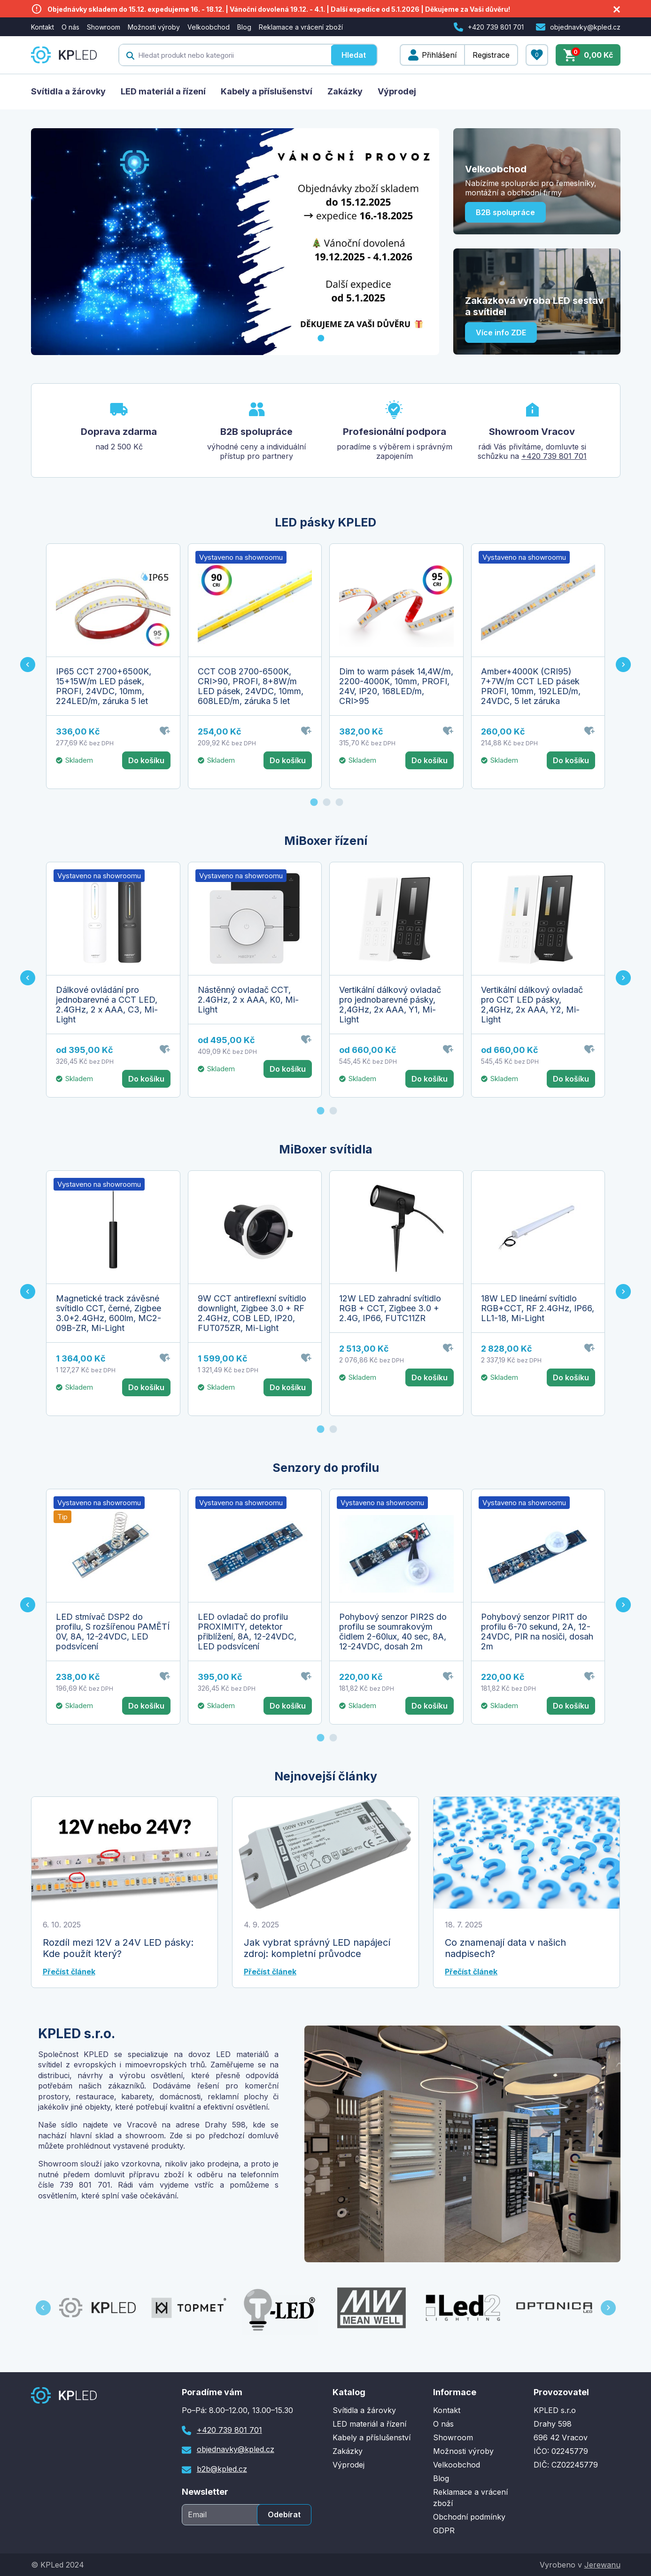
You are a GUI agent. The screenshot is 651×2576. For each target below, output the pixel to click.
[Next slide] (623, 664)
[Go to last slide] (27, 664)
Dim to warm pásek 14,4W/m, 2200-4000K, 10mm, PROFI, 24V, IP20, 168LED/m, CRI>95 (396, 686)
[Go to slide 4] (359, 338)
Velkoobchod (208, 27)
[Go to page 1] (314, 802)
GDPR (444, 2530)
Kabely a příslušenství (266, 91)
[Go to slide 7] (397, 338)
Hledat (353, 55)
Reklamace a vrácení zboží (301, 27)
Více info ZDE (501, 332)
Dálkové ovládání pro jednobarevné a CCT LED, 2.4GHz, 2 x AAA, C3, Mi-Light (107, 1004)
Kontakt (42, 27)
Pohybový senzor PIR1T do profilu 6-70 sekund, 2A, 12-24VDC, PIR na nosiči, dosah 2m (537, 1631)
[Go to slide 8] (409, 338)
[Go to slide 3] (346, 338)
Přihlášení (439, 55)
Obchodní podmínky (469, 2517)
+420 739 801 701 (496, 27)
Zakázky (345, 91)
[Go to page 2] (327, 802)
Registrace (491, 55)
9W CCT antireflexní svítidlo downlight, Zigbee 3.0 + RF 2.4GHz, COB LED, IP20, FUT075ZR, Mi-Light (252, 1313)
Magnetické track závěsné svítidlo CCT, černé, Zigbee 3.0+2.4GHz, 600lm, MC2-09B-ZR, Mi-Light (108, 1313)
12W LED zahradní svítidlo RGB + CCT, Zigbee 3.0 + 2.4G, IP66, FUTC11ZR (390, 1308)
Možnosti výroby (154, 27)
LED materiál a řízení (163, 91)
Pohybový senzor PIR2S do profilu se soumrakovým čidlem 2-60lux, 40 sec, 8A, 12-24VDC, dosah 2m (393, 1631)
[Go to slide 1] (321, 338)
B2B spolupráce (505, 212)
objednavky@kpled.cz (585, 27)
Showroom (103, 27)
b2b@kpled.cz (222, 2469)
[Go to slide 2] (333, 338)
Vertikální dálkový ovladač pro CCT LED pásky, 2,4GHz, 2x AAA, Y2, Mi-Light (532, 1004)
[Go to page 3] (339, 802)
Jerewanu (602, 2564)
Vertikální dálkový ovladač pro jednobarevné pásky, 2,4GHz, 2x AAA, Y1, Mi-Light (390, 1004)
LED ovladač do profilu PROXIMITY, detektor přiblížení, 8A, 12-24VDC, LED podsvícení (247, 1631)
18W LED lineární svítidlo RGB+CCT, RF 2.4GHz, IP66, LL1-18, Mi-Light (537, 1308)
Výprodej (397, 91)
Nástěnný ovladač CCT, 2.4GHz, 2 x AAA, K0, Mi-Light (248, 999)
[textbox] (225, 55)
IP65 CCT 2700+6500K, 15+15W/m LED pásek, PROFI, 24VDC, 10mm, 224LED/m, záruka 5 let (103, 686)
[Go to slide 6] (384, 338)
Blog (244, 27)
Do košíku (146, 760)
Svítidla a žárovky (68, 91)
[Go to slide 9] (422, 338)
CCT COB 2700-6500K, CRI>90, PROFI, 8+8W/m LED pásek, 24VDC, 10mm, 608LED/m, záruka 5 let (250, 686)
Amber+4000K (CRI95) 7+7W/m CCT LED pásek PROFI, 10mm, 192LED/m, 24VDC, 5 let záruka (531, 686)
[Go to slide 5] (371, 338)
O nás (70, 27)
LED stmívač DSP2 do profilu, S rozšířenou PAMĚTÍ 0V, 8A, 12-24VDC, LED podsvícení (113, 1631)
